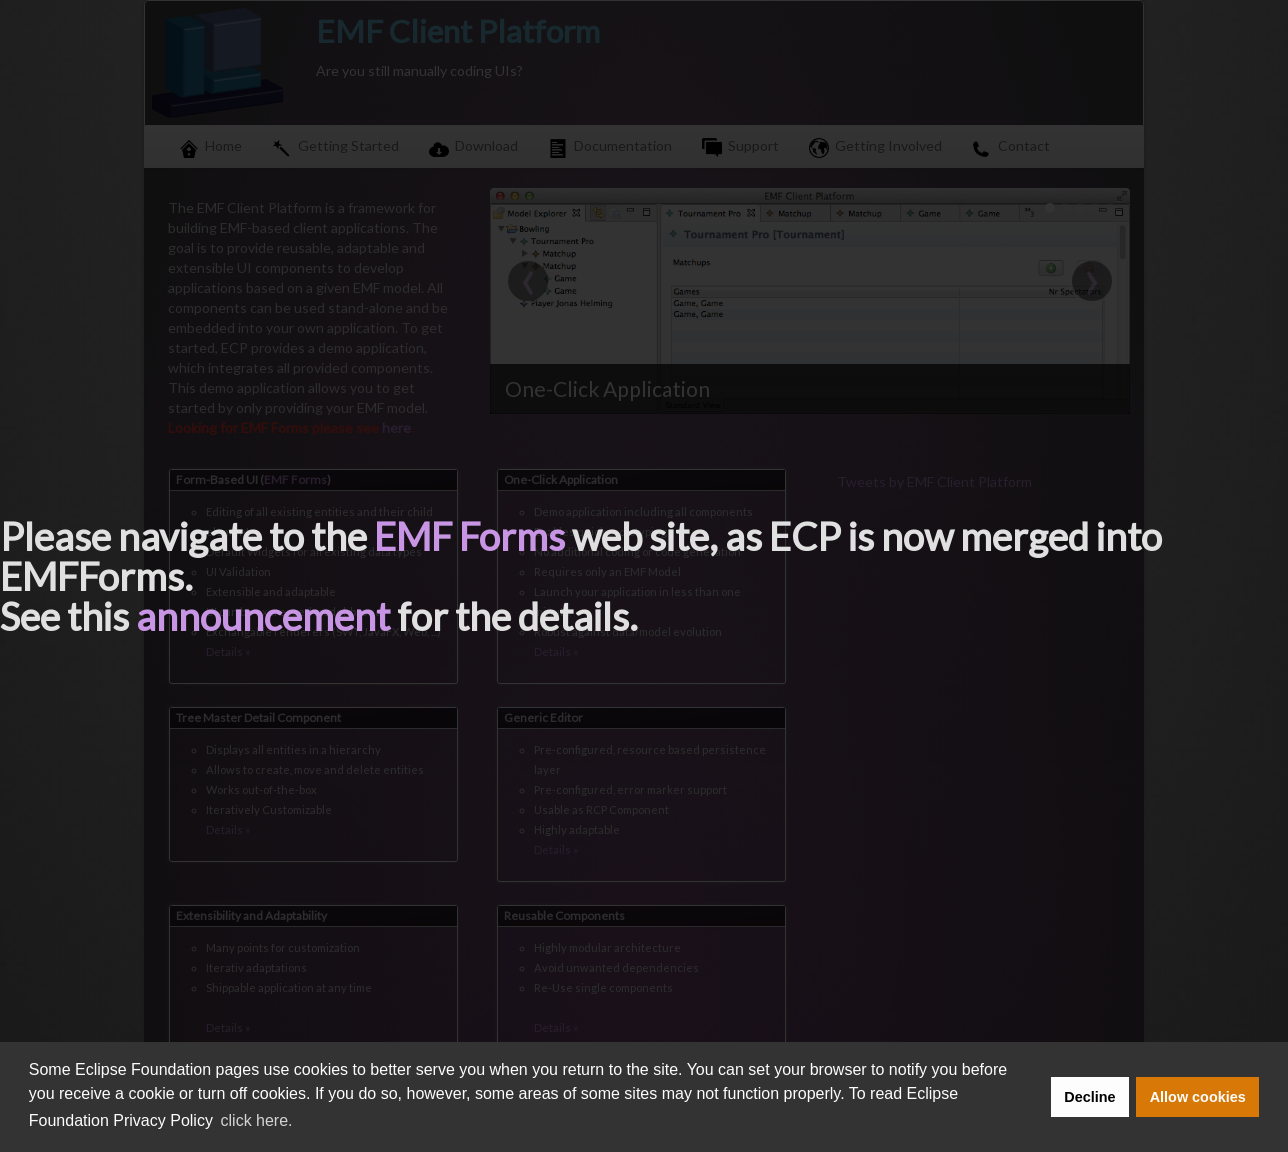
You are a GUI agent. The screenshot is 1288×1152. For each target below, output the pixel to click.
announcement (263, 616)
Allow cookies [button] (1198, 1097)
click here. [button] (257, 1120)
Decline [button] (1089, 1097)
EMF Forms (469, 536)
